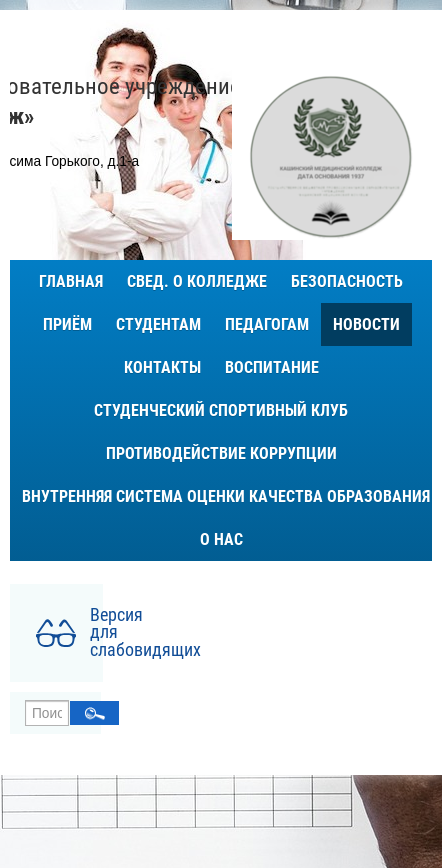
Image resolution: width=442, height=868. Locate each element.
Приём (67, 324)
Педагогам (267, 324)
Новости (366, 324)
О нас (221, 539)
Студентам (158, 324)
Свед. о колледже (197, 281)
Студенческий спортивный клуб (221, 410)
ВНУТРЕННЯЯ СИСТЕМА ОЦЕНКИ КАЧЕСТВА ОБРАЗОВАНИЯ (226, 496)
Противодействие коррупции (221, 453)
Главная (71, 281)
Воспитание (272, 367)
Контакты (162, 367)
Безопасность (347, 281)
